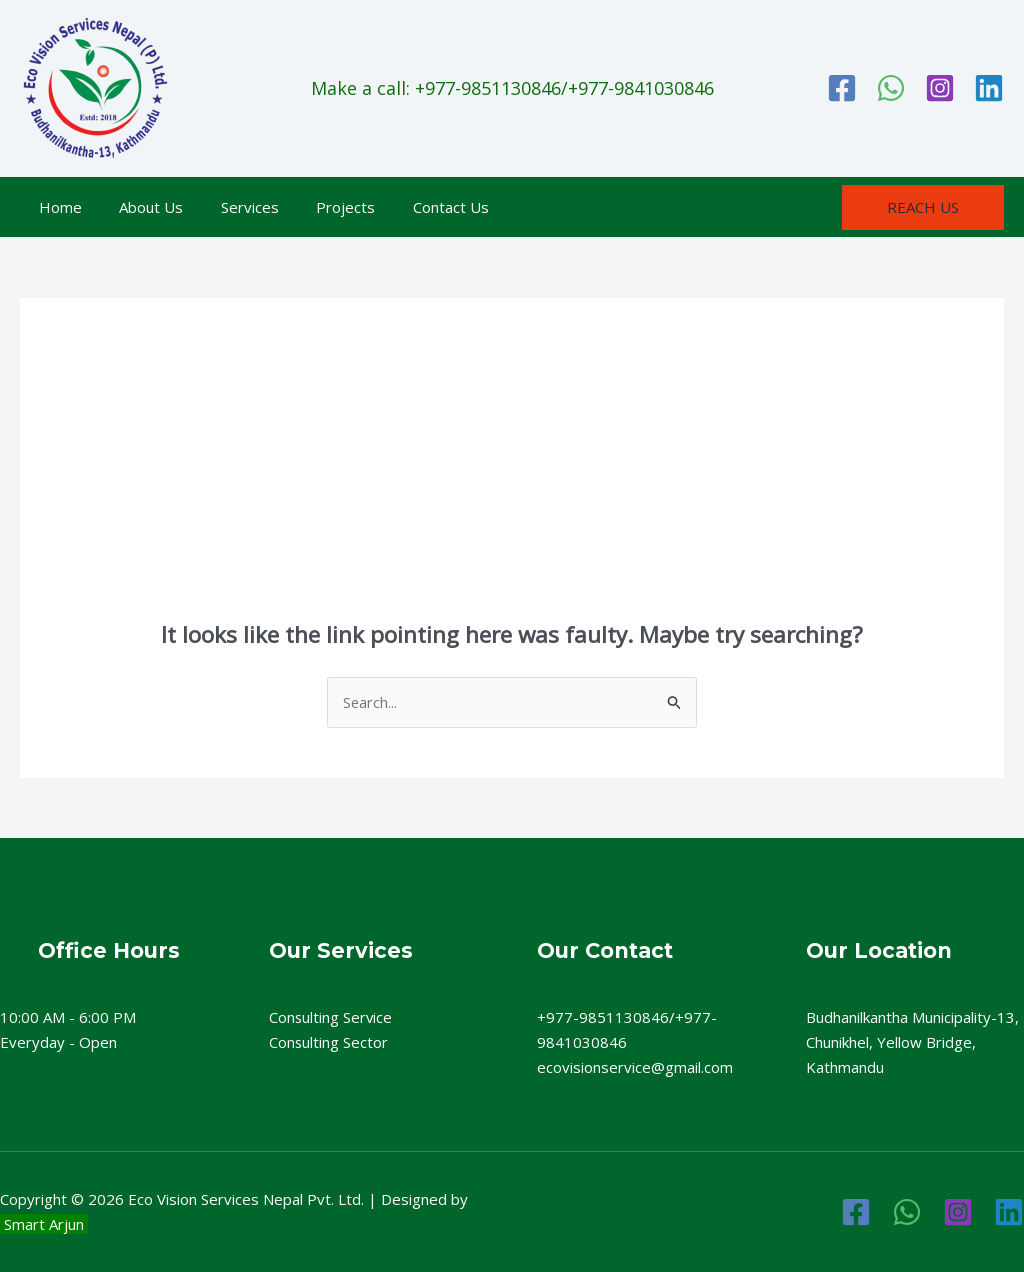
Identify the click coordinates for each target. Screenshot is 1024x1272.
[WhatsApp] (891, 88)
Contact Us (417, 207)
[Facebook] (842, 88)
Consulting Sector (329, 1042)
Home (56, 207)
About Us (140, 207)
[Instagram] (940, 88)
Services (231, 207)
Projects (319, 207)
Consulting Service (331, 1017)
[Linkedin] (989, 88)
